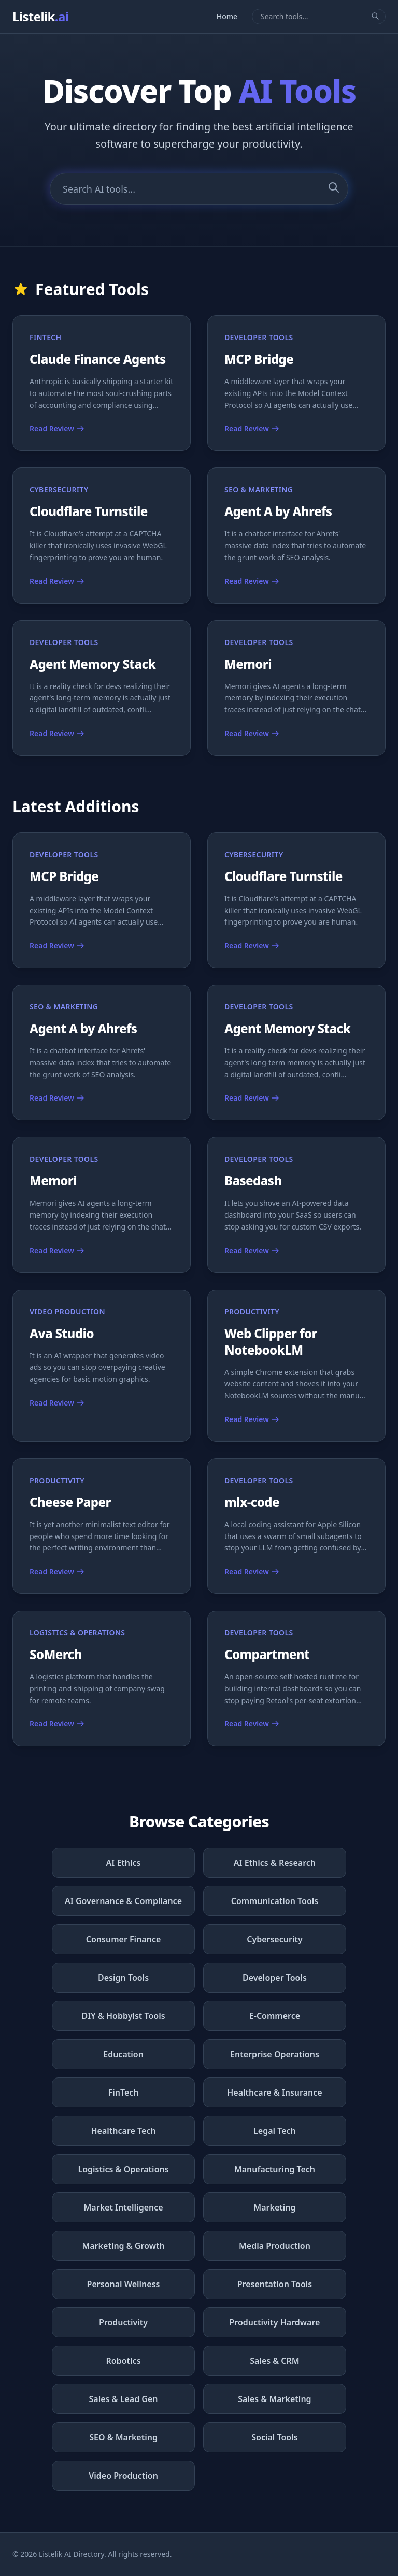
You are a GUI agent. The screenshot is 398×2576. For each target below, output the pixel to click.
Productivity (123, 2322)
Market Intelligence (123, 2207)
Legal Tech (274, 2130)
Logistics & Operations (123, 2169)
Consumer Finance (123, 1939)
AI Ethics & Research (275, 1862)
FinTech (123, 2092)
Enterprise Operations (274, 2054)
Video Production (123, 2475)
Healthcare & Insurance (274, 2092)
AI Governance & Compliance (123, 1901)
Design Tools (123, 1977)
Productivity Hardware (274, 2322)
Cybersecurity (275, 1939)
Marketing (274, 2207)
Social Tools (274, 2437)
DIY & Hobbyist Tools (123, 2016)
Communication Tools (275, 1901)
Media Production (274, 2245)
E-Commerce (274, 2016)
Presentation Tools (274, 2284)
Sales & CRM (275, 2360)
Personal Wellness (123, 2284)
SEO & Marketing (123, 2437)
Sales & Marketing (274, 2399)
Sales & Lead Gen (123, 2399)
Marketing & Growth (123, 2245)
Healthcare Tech (123, 2130)
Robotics (123, 2360)
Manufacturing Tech (274, 2169)
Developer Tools (275, 1977)
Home (227, 16)
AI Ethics (123, 1862)
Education (123, 2054)
